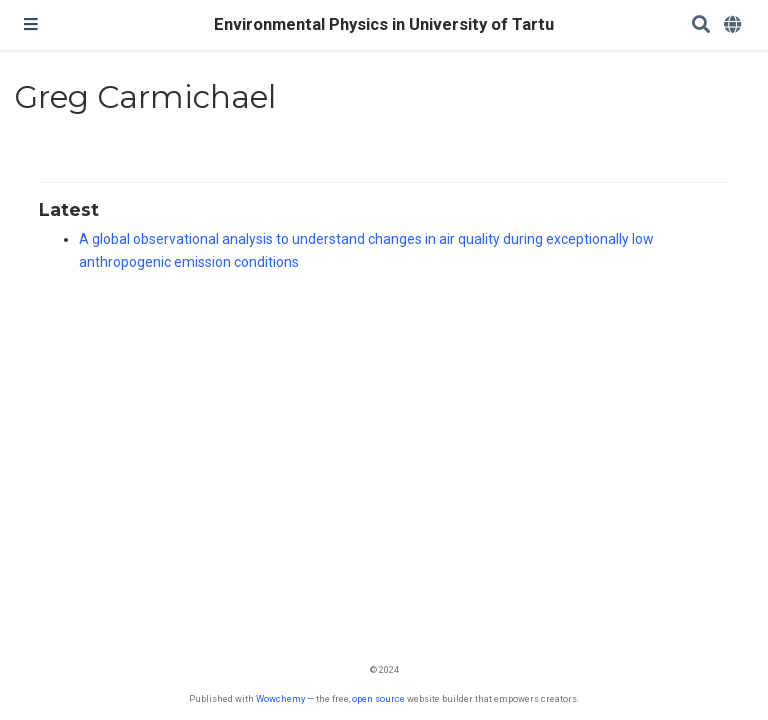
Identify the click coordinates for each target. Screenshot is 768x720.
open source (378, 698)
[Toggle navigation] (31, 25)
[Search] (701, 25)
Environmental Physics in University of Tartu (384, 24)
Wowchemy (280, 698)
